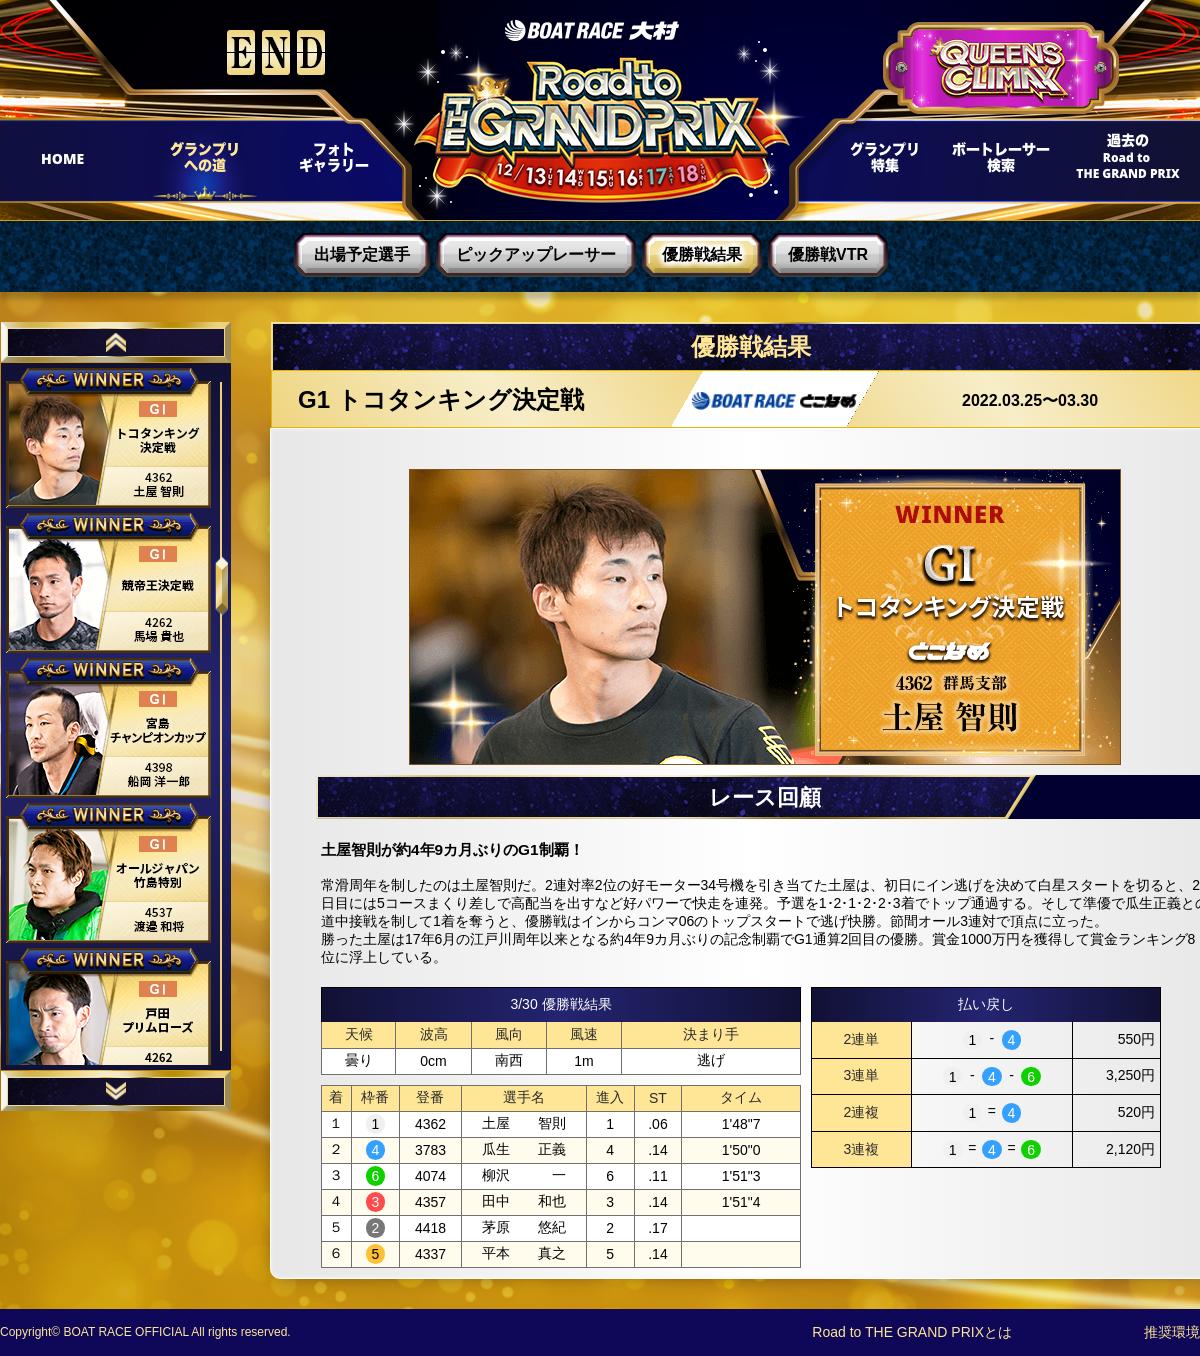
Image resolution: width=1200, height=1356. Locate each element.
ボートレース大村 (592, 30)
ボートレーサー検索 (999, 163)
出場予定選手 (362, 254)
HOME (71, 163)
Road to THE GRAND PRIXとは (912, 1332)
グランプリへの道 (198, 163)
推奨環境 (1172, 1332)
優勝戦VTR (828, 254)
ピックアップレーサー (536, 254)
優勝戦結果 (702, 254)
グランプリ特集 (881, 163)
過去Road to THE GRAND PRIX (1120, 163)
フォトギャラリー (332, 163)
